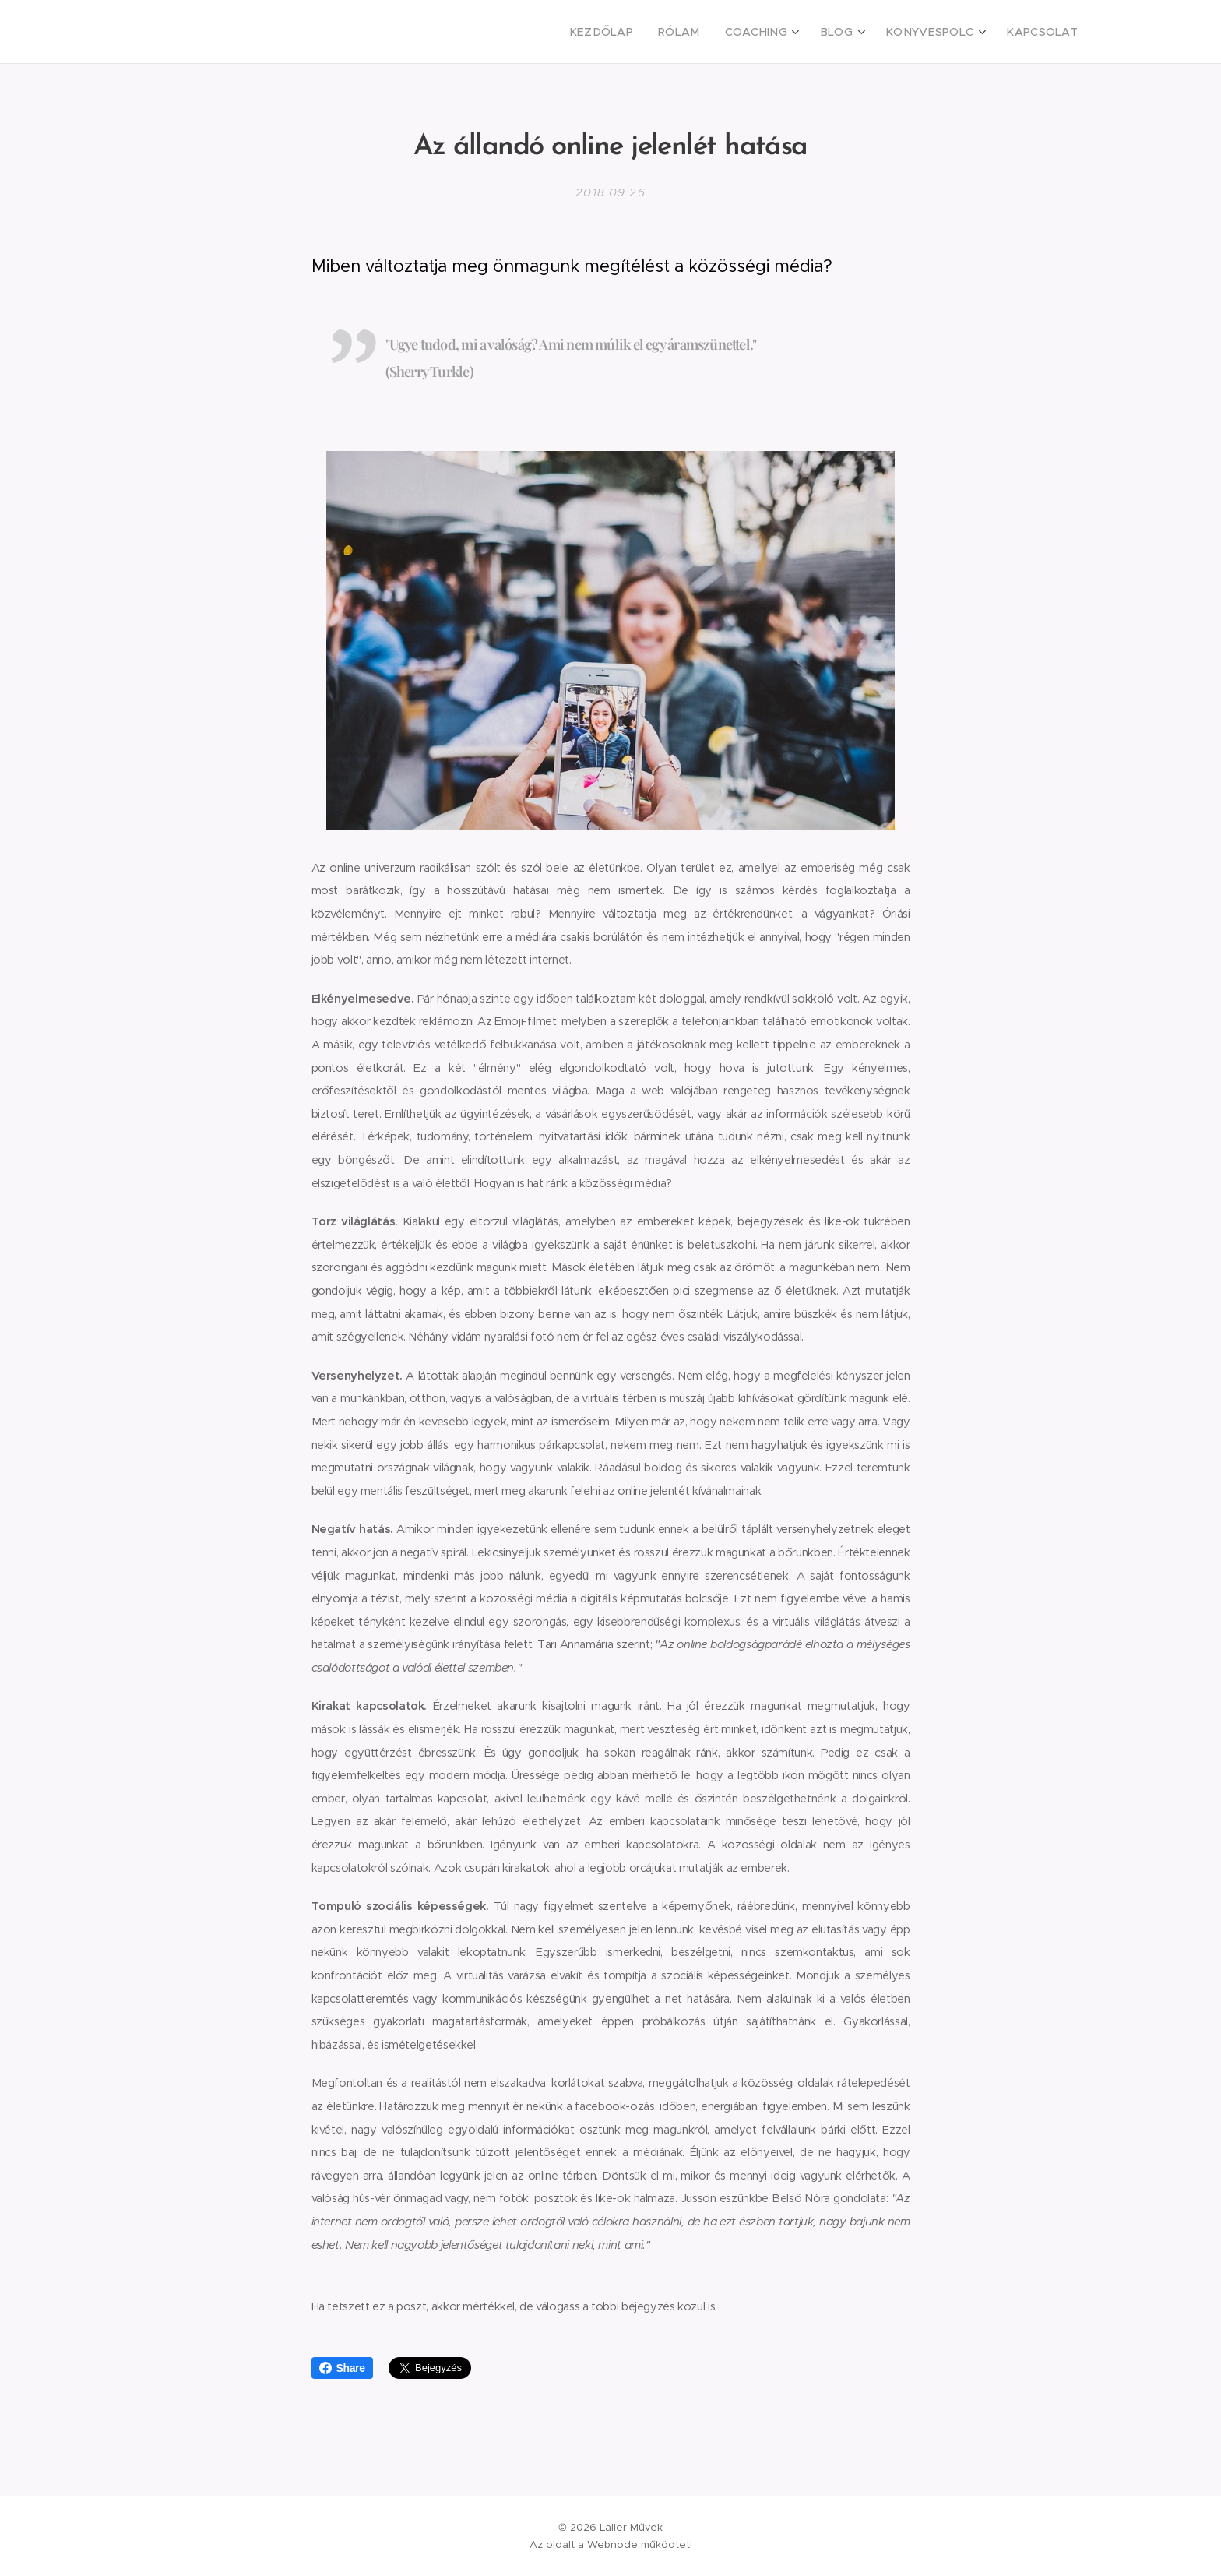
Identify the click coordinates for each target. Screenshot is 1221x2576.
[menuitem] (635, 31)
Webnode (612, 2544)
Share (342, 2368)
